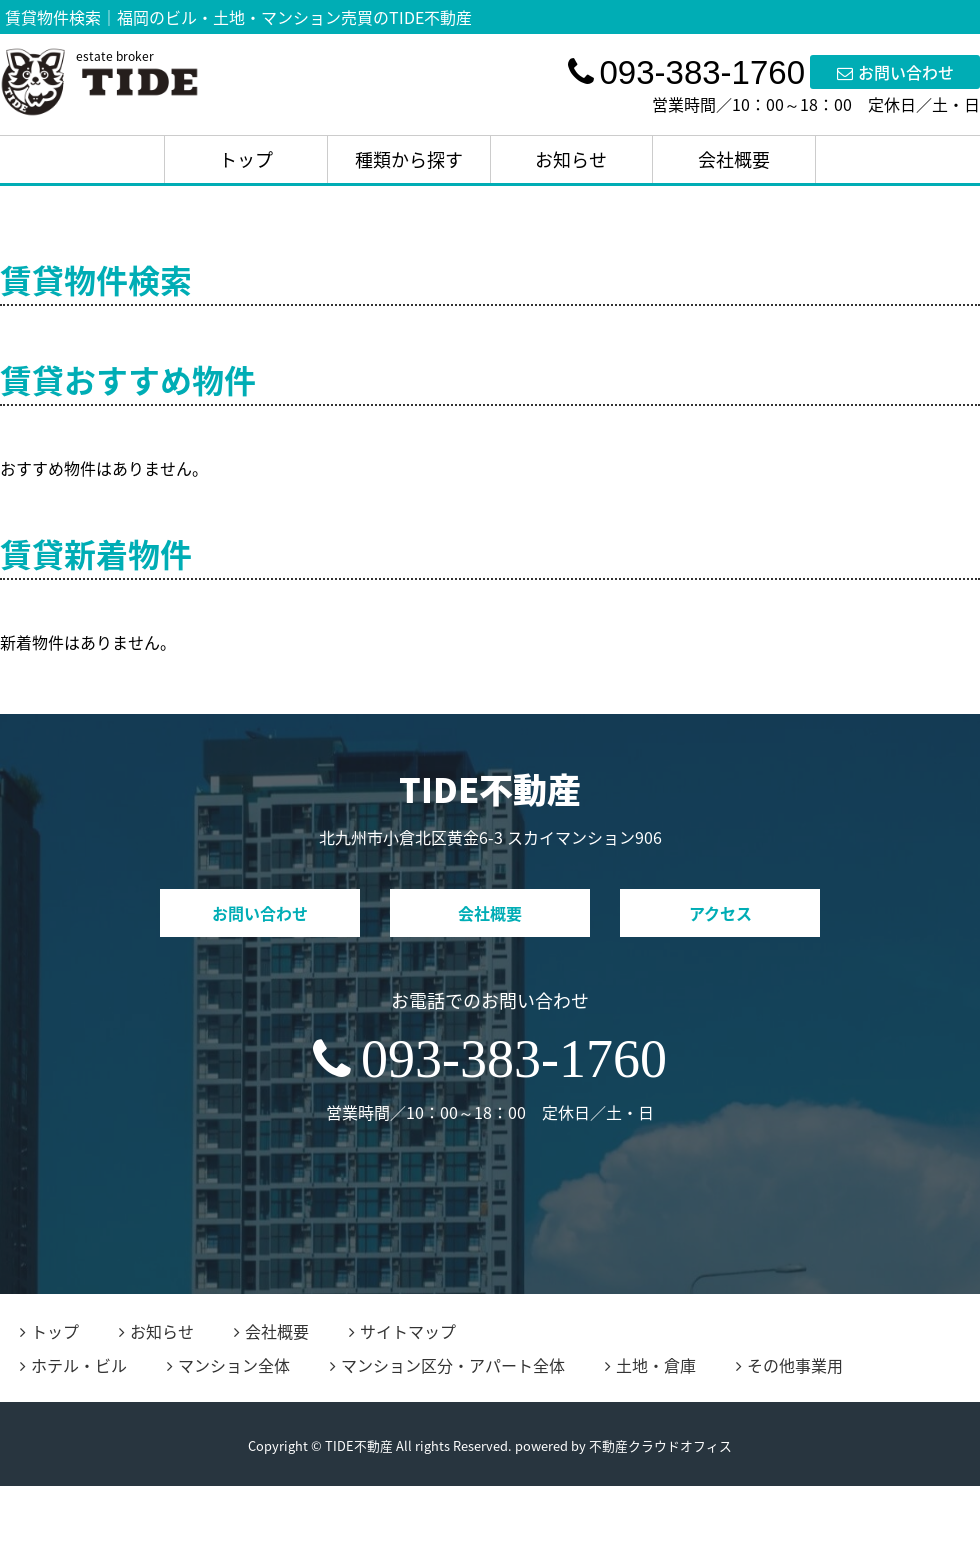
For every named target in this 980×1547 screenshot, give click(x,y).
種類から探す (409, 159)
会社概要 (734, 159)
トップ (246, 159)
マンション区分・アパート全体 (447, 1365)
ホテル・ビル (73, 1365)
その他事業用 (789, 1365)
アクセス (720, 913)
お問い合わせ (895, 72)
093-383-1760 (490, 1059)
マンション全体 (228, 1365)
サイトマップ (402, 1331)
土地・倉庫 (650, 1365)
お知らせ (571, 159)
